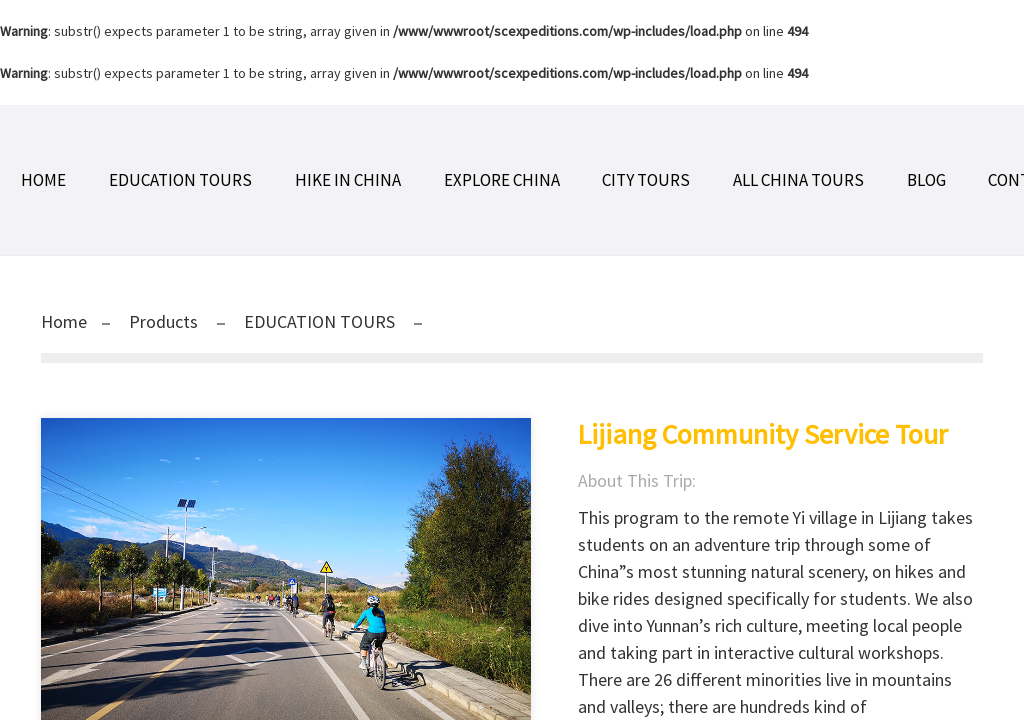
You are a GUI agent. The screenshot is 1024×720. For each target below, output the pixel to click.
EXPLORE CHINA (502, 180)
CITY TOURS (646, 180)
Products (163, 321)
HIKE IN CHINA (348, 180)
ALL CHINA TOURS (798, 180)
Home (43, 180)
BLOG (926, 180)
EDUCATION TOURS (180, 180)
